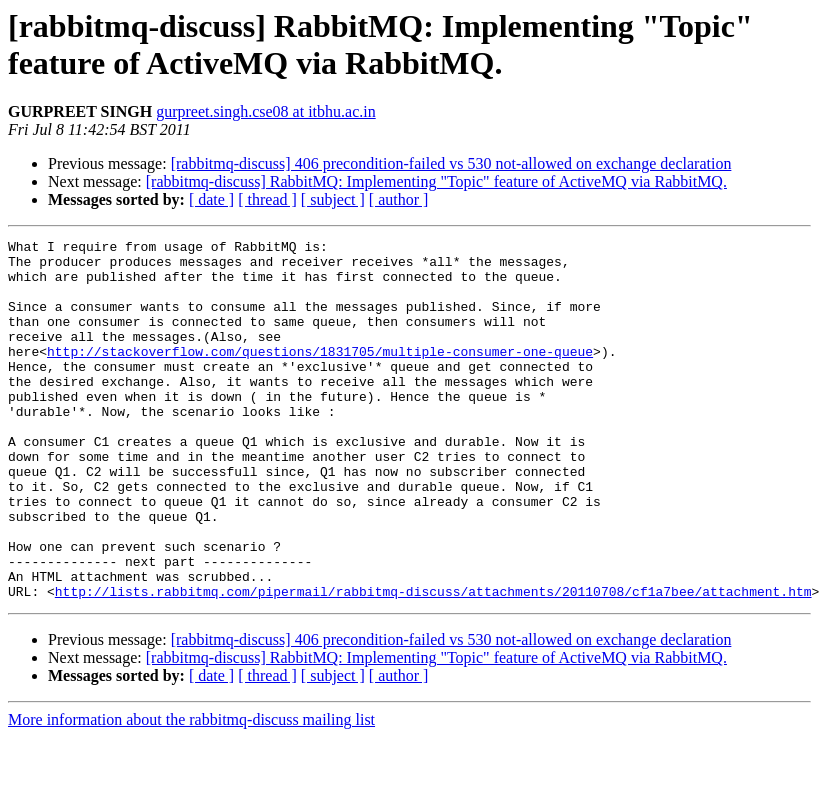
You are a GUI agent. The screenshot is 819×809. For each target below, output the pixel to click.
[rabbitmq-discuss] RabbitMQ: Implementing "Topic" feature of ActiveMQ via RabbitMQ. (436, 181)
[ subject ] (333, 199)
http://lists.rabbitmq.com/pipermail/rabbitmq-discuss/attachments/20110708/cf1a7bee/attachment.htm (433, 663)
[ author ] (399, 199)
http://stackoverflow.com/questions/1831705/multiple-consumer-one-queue (320, 375)
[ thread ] (267, 199)
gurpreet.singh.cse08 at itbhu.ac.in (266, 111)
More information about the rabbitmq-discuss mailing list (191, 791)
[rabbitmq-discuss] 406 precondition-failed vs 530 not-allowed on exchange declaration (451, 163)
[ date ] (211, 199)
